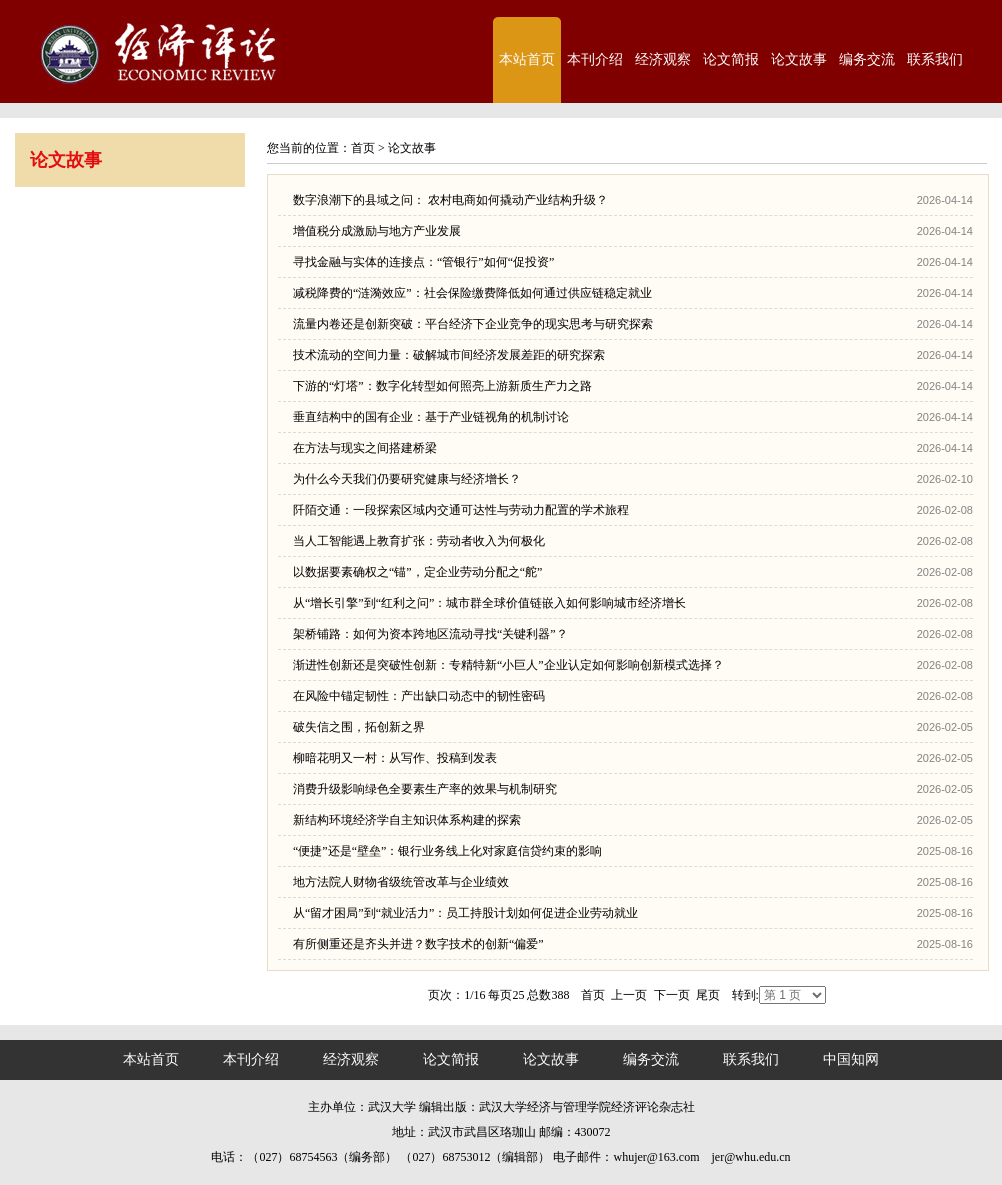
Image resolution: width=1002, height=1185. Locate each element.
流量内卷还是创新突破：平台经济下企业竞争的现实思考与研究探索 (473, 324)
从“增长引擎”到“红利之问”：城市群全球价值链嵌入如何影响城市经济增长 (489, 603)
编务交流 (867, 59)
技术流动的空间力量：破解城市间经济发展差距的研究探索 (449, 355)
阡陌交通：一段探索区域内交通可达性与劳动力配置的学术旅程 (461, 510)
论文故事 (799, 59)
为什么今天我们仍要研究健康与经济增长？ (407, 479)
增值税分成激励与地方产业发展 (377, 231)
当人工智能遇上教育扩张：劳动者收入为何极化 (419, 541)
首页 (363, 148)
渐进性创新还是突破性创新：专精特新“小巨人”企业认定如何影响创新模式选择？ (508, 665)
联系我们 (935, 59)
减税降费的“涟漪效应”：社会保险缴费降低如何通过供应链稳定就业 (472, 293)
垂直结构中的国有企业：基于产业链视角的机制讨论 (431, 417)
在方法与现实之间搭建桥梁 (365, 448)
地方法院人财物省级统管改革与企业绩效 (401, 882)
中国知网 (851, 1059)
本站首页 (527, 59)
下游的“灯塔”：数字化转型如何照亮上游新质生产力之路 (442, 386)
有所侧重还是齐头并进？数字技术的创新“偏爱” (418, 944)
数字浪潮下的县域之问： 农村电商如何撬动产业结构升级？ (450, 200)
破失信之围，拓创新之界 (359, 727)
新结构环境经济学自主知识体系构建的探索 (407, 820)
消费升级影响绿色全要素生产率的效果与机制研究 (425, 789)
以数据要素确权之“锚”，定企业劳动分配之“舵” (417, 572)
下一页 (672, 995)
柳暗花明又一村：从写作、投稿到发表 (395, 758)
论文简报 (731, 59)
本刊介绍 (595, 59)
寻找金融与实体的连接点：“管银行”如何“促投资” (423, 262)
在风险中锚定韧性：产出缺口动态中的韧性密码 (419, 696)
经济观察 (663, 59)
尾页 (708, 995)
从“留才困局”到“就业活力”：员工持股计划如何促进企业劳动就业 (465, 913)
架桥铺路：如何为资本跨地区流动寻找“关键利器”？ (430, 634)
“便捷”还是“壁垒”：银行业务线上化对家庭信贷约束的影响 (447, 851)
